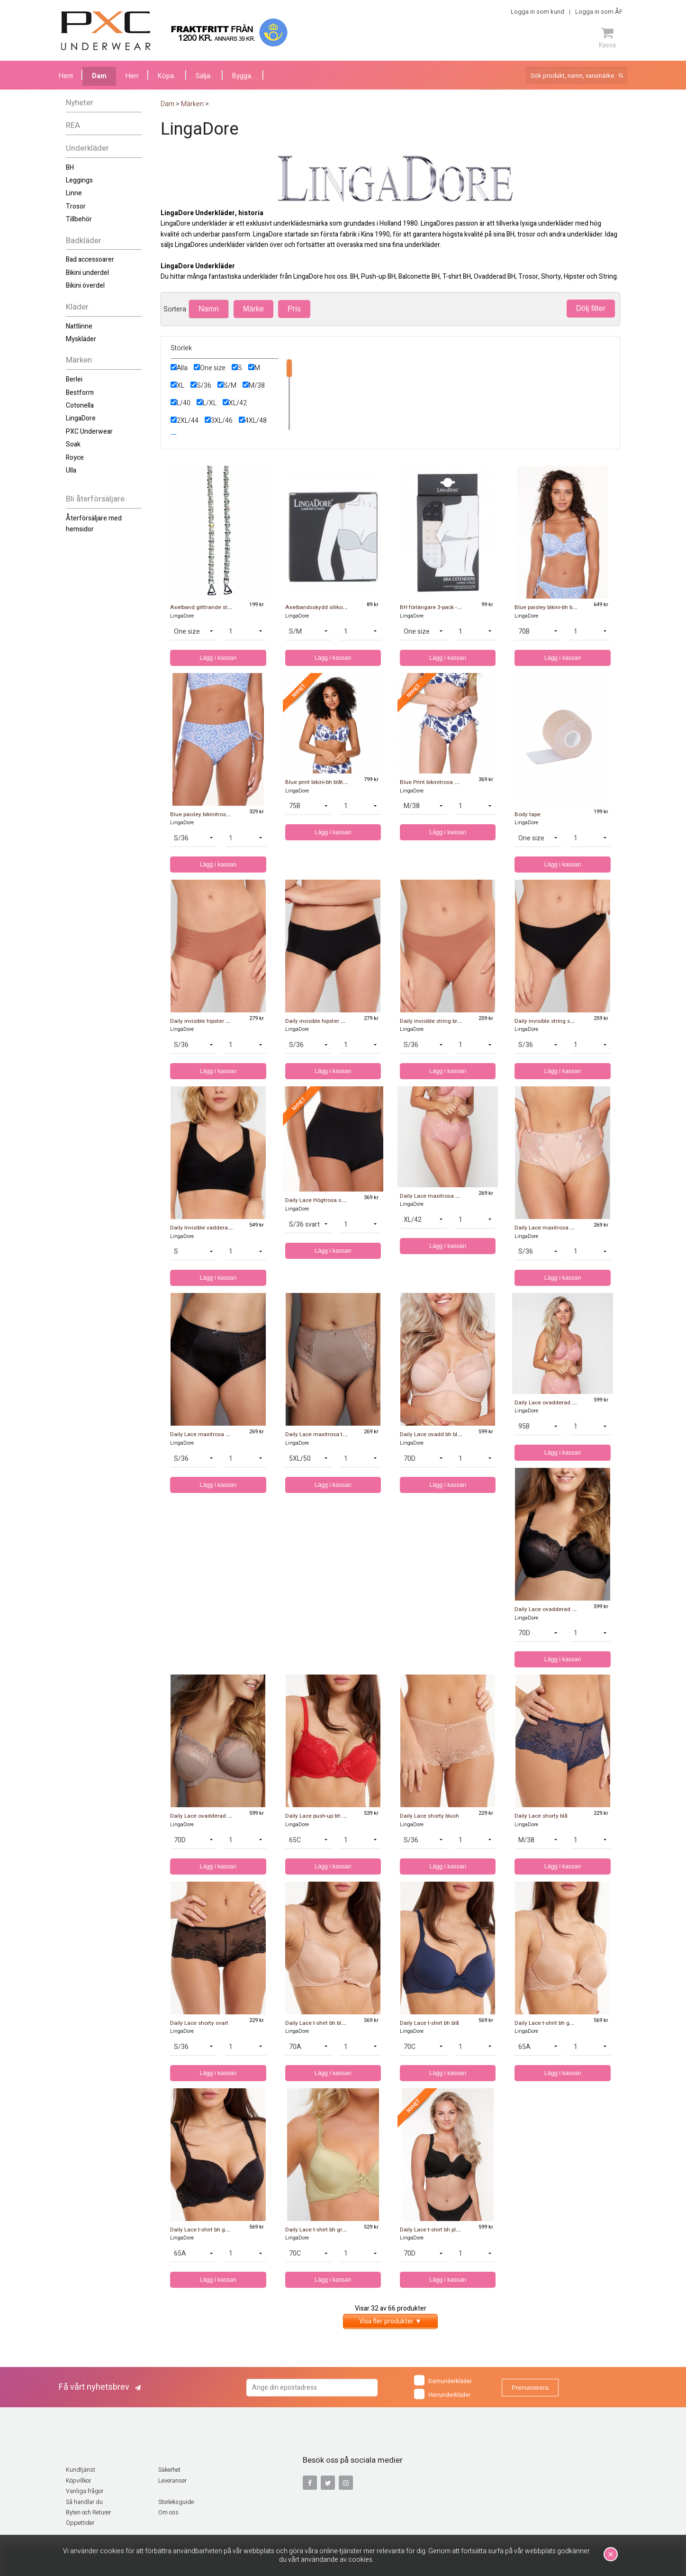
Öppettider (80, 2523)
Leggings (79, 180)
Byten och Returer (88, 2512)
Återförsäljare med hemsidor (94, 523)
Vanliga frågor (84, 2491)
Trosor (76, 206)
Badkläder (83, 240)
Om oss (168, 2512)
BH (70, 168)
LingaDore (81, 418)
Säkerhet (169, 2470)
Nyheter (79, 103)
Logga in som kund (537, 11)
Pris (294, 309)
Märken (79, 360)
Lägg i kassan (217, 658)
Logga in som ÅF (599, 11)
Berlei (74, 379)
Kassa (607, 38)
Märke (253, 309)
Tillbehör (79, 219)
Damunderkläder (443, 2380)
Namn (209, 309)
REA (73, 125)
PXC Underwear (89, 432)
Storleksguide (176, 2502)
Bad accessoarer (90, 259)
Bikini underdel (87, 273)
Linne (74, 193)
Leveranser (172, 2480)
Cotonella (80, 405)
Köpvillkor (78, 2480)
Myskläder (81, 339)
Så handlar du (84, 2502)
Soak (73, 444)
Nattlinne (79, 326)
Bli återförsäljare (95, 499)
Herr (132, 76)
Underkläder (87, 148)
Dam (99, 76)
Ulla (71, 470)
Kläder (77, 307)
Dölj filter (590, 308)
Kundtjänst (80, 2470)
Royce (75, 458)
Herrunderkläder (442, 2394)
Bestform (80, 393)
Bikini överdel (85, 286)
